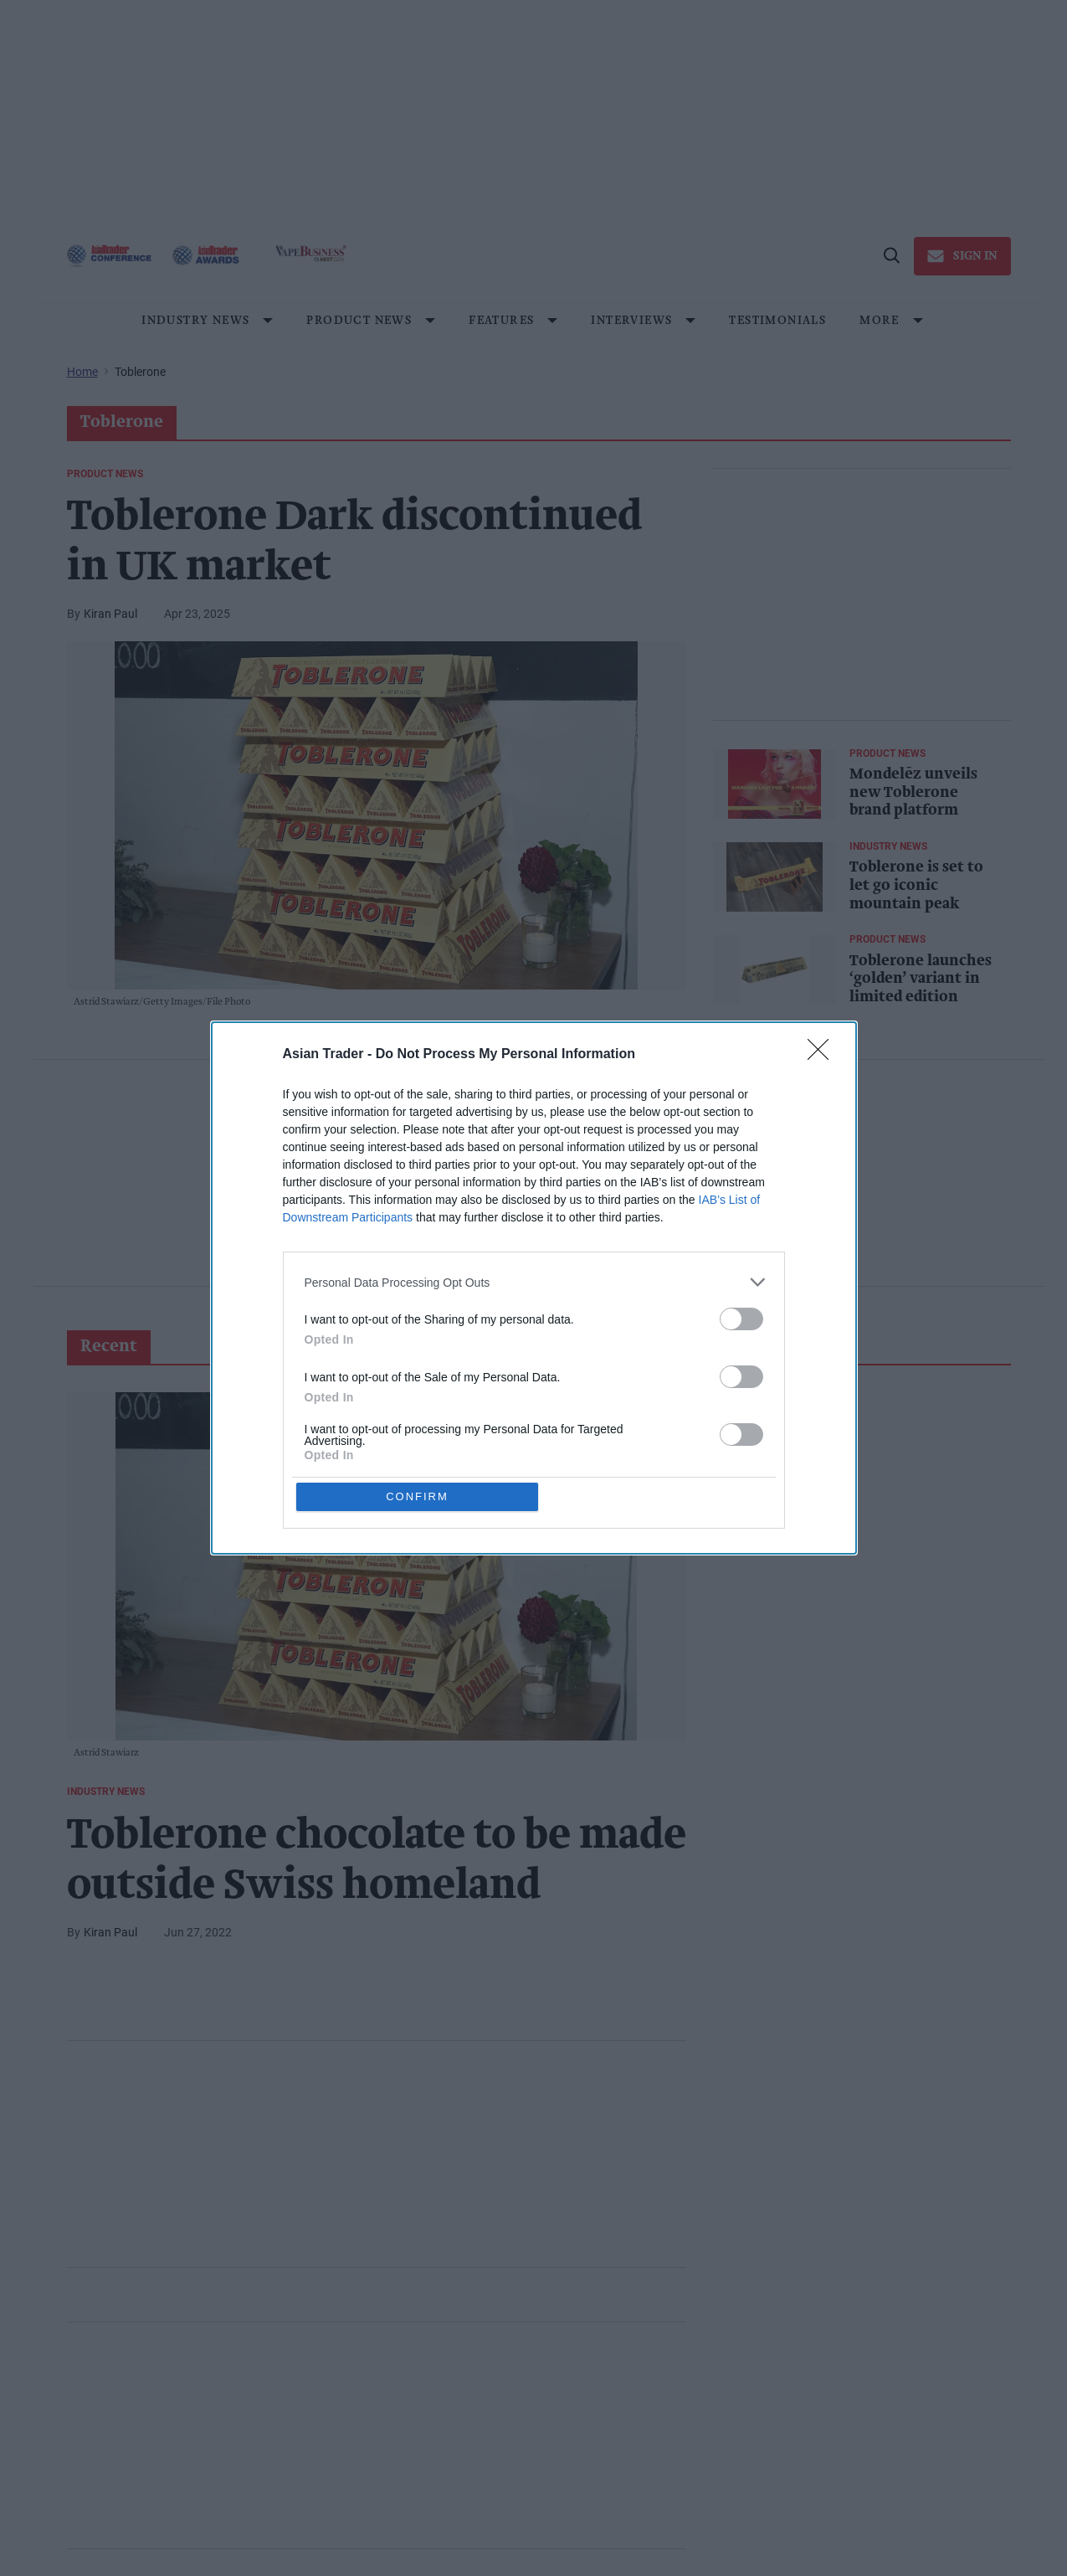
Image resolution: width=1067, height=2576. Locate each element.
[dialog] (534, 1288)
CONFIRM (418, 1496)
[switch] (741, 1318)
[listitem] (534, 1281)
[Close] (823, 1054)
